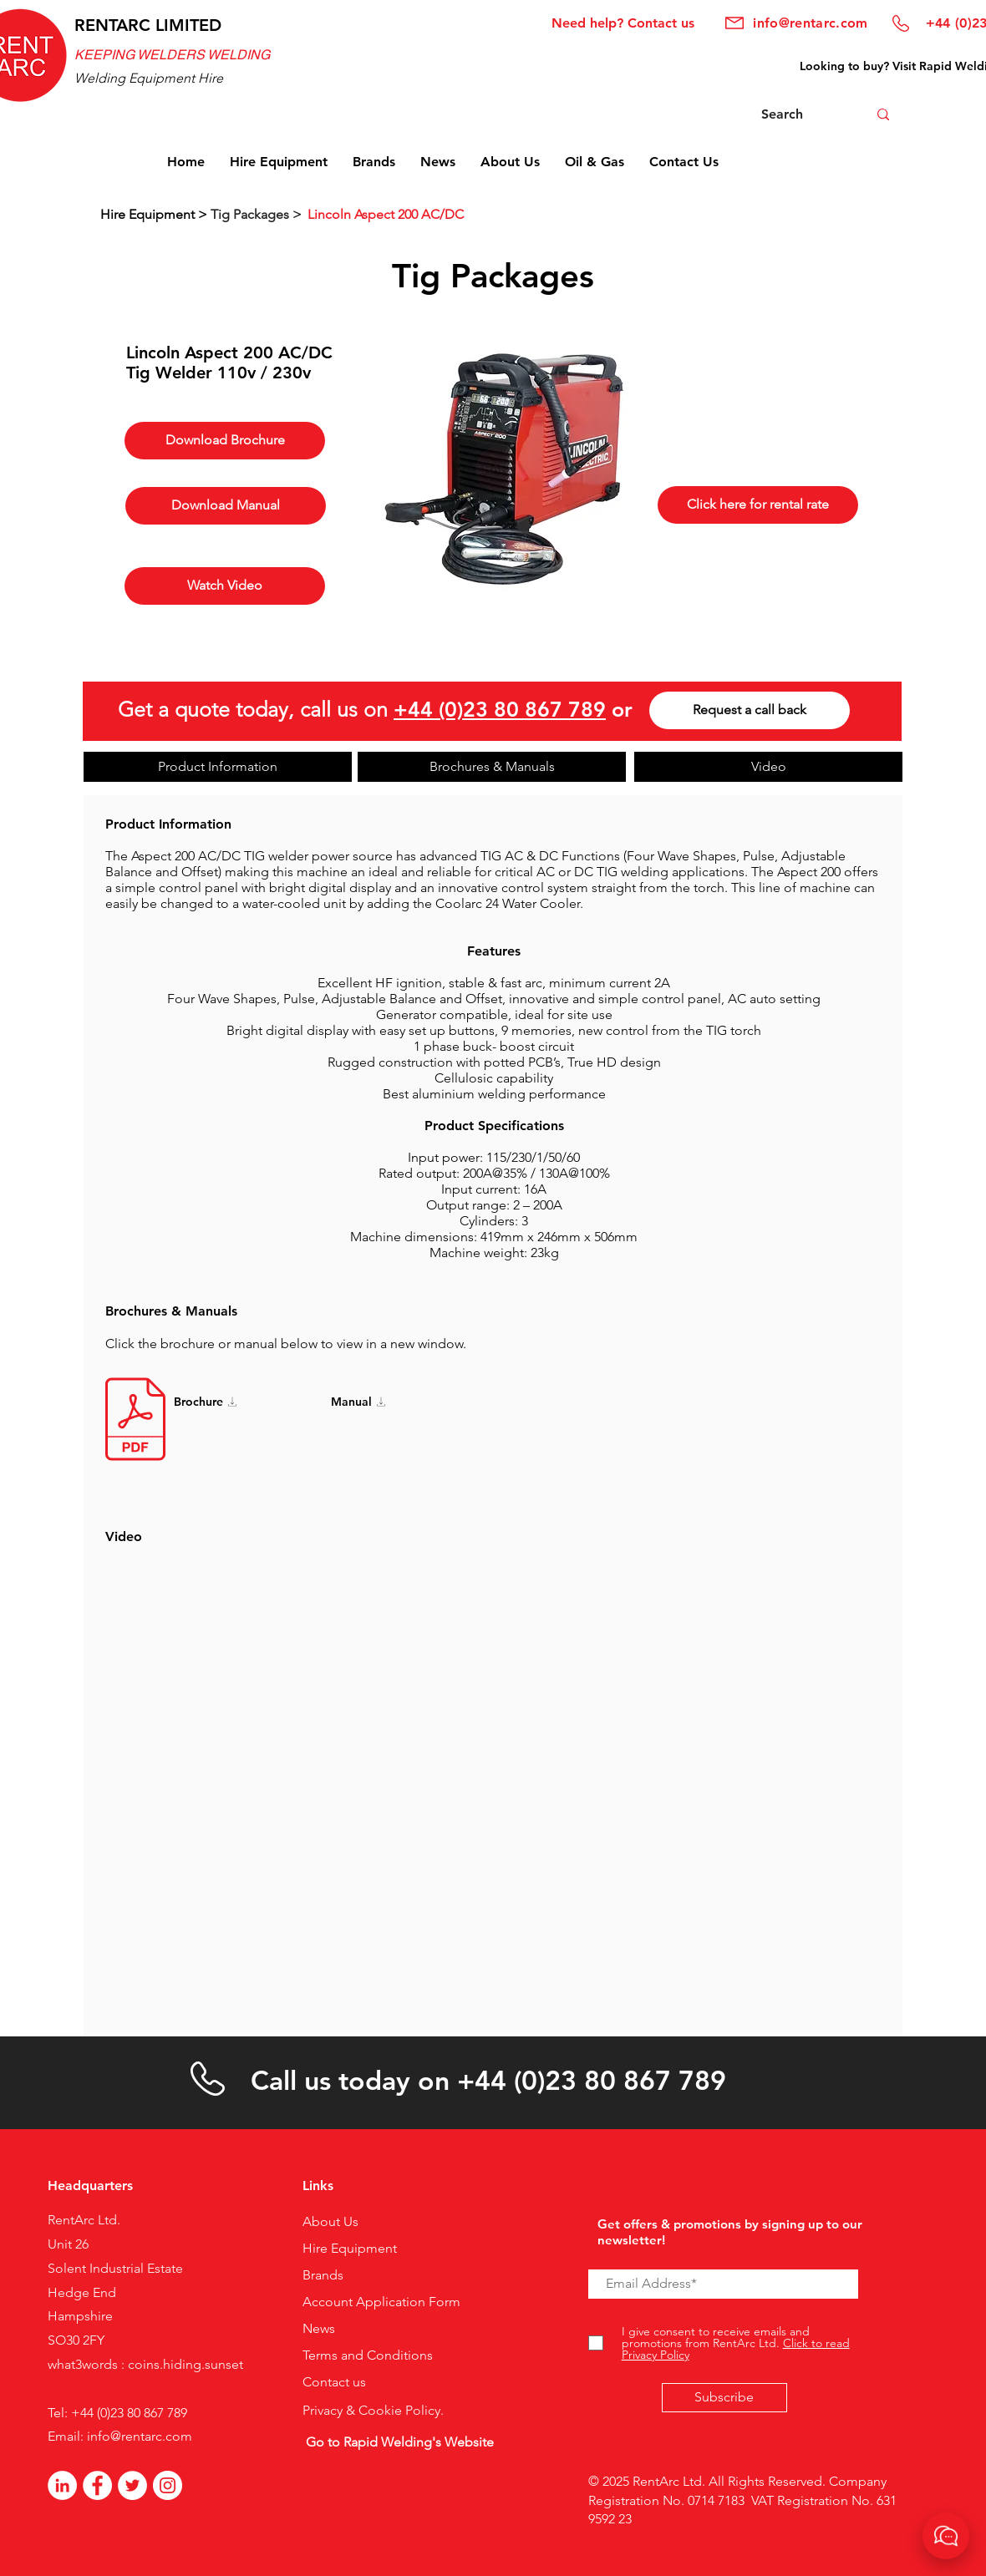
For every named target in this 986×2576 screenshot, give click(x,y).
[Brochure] (228, 1401)
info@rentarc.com (139, 2436)
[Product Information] (218, 767)
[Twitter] (132, 2485)
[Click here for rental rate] (758, 505)
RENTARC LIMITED (147, 25)
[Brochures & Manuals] (492, 767)
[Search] (795, 114)
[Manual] (385, 1401)
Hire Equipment (149, 214)
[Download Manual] (225, 506)
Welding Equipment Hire (148, 78)
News (318, 2328)
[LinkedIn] (62, 2485)
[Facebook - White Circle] (97, 2485)
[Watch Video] (225, 586)
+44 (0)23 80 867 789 (500, 709)
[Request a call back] (749, 710)
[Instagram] (167, 2485)
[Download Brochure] (225, 440)
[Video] (768, 767)
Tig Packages (493, 276)
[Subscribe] (724, 2397)
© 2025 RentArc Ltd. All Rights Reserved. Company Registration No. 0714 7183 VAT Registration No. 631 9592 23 (742, 2500)
